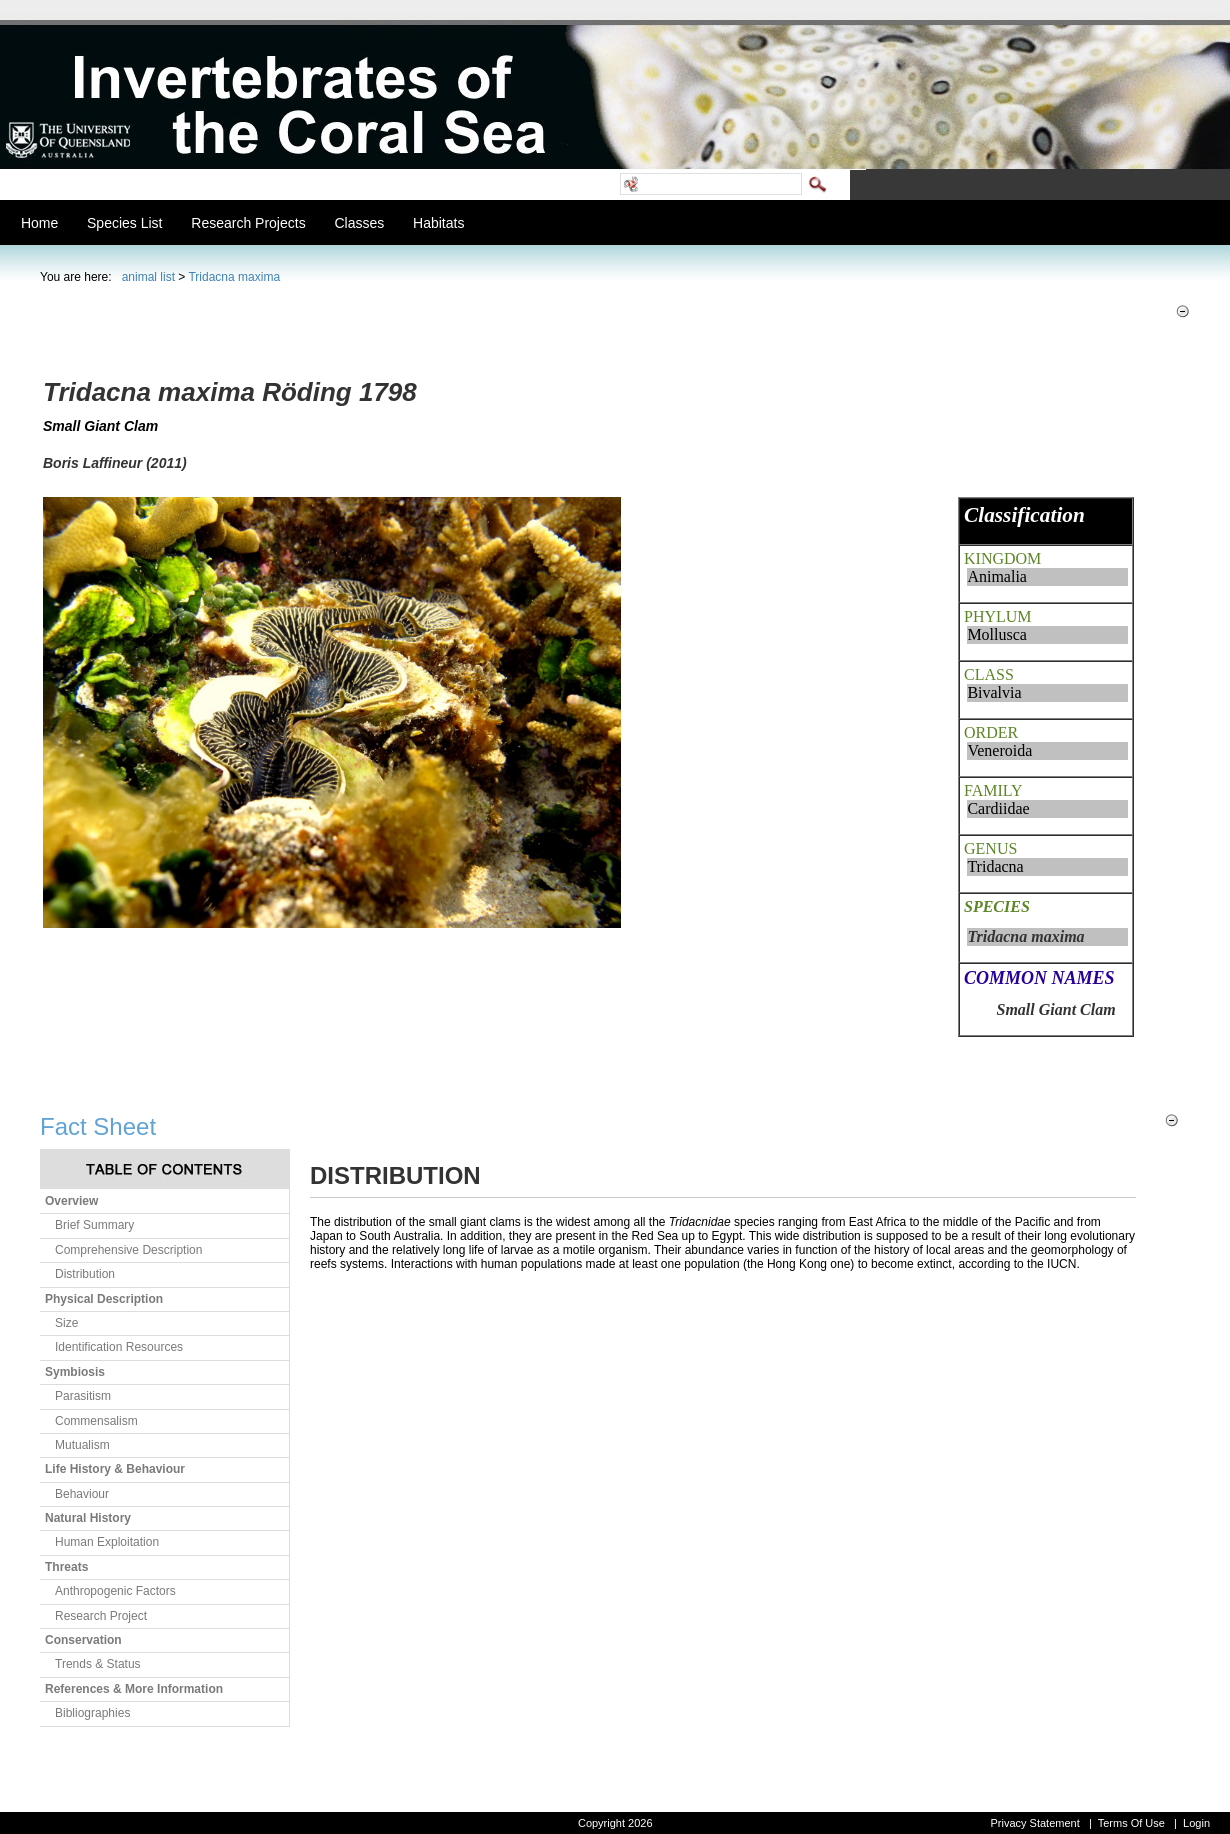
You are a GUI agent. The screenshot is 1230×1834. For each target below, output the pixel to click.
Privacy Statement (1034, 1823)
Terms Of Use (1131, 1823)
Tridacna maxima (234, 277)
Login (1196, 1823)
